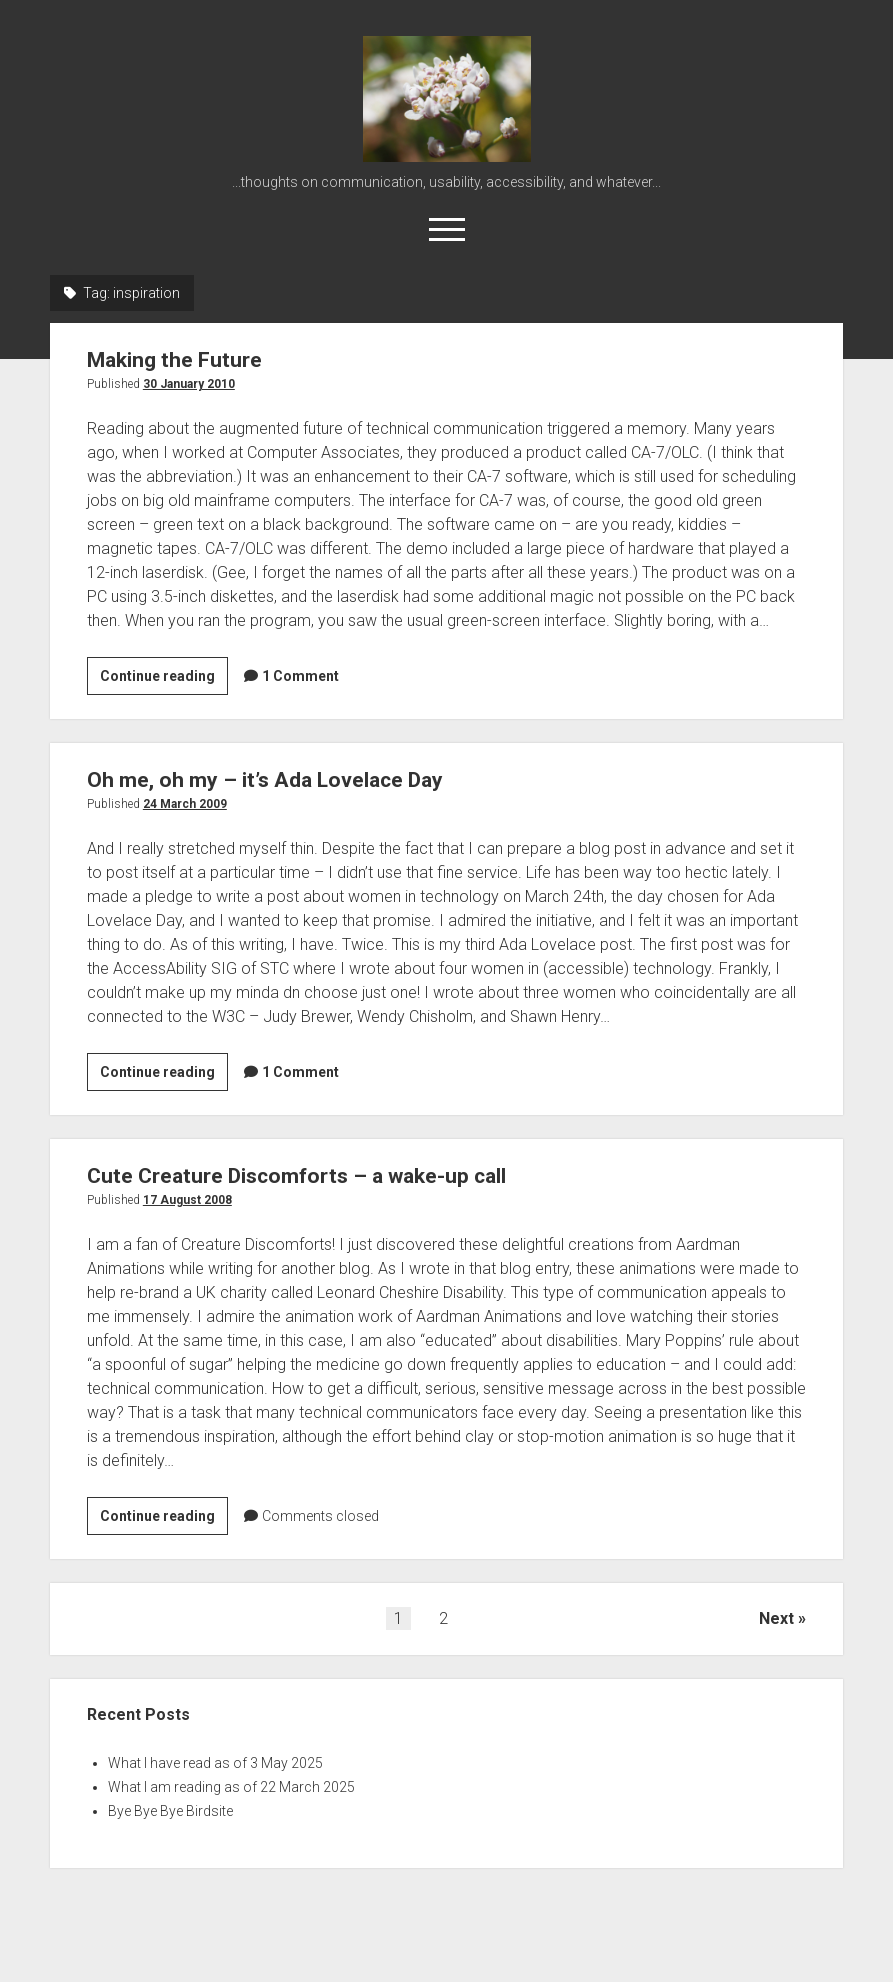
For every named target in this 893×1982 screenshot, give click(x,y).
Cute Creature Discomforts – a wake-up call (296, 1176)
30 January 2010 (189, 384)
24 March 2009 (185, 804)
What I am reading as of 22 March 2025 (231, 1787)
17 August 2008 (187, 1200)
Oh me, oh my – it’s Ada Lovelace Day (265, 780)
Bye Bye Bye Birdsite (170, 1811)
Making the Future (174, 360)
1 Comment (300, 676)
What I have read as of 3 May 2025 (215, 1763)
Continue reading (164, 679)
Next (776, 1618)
